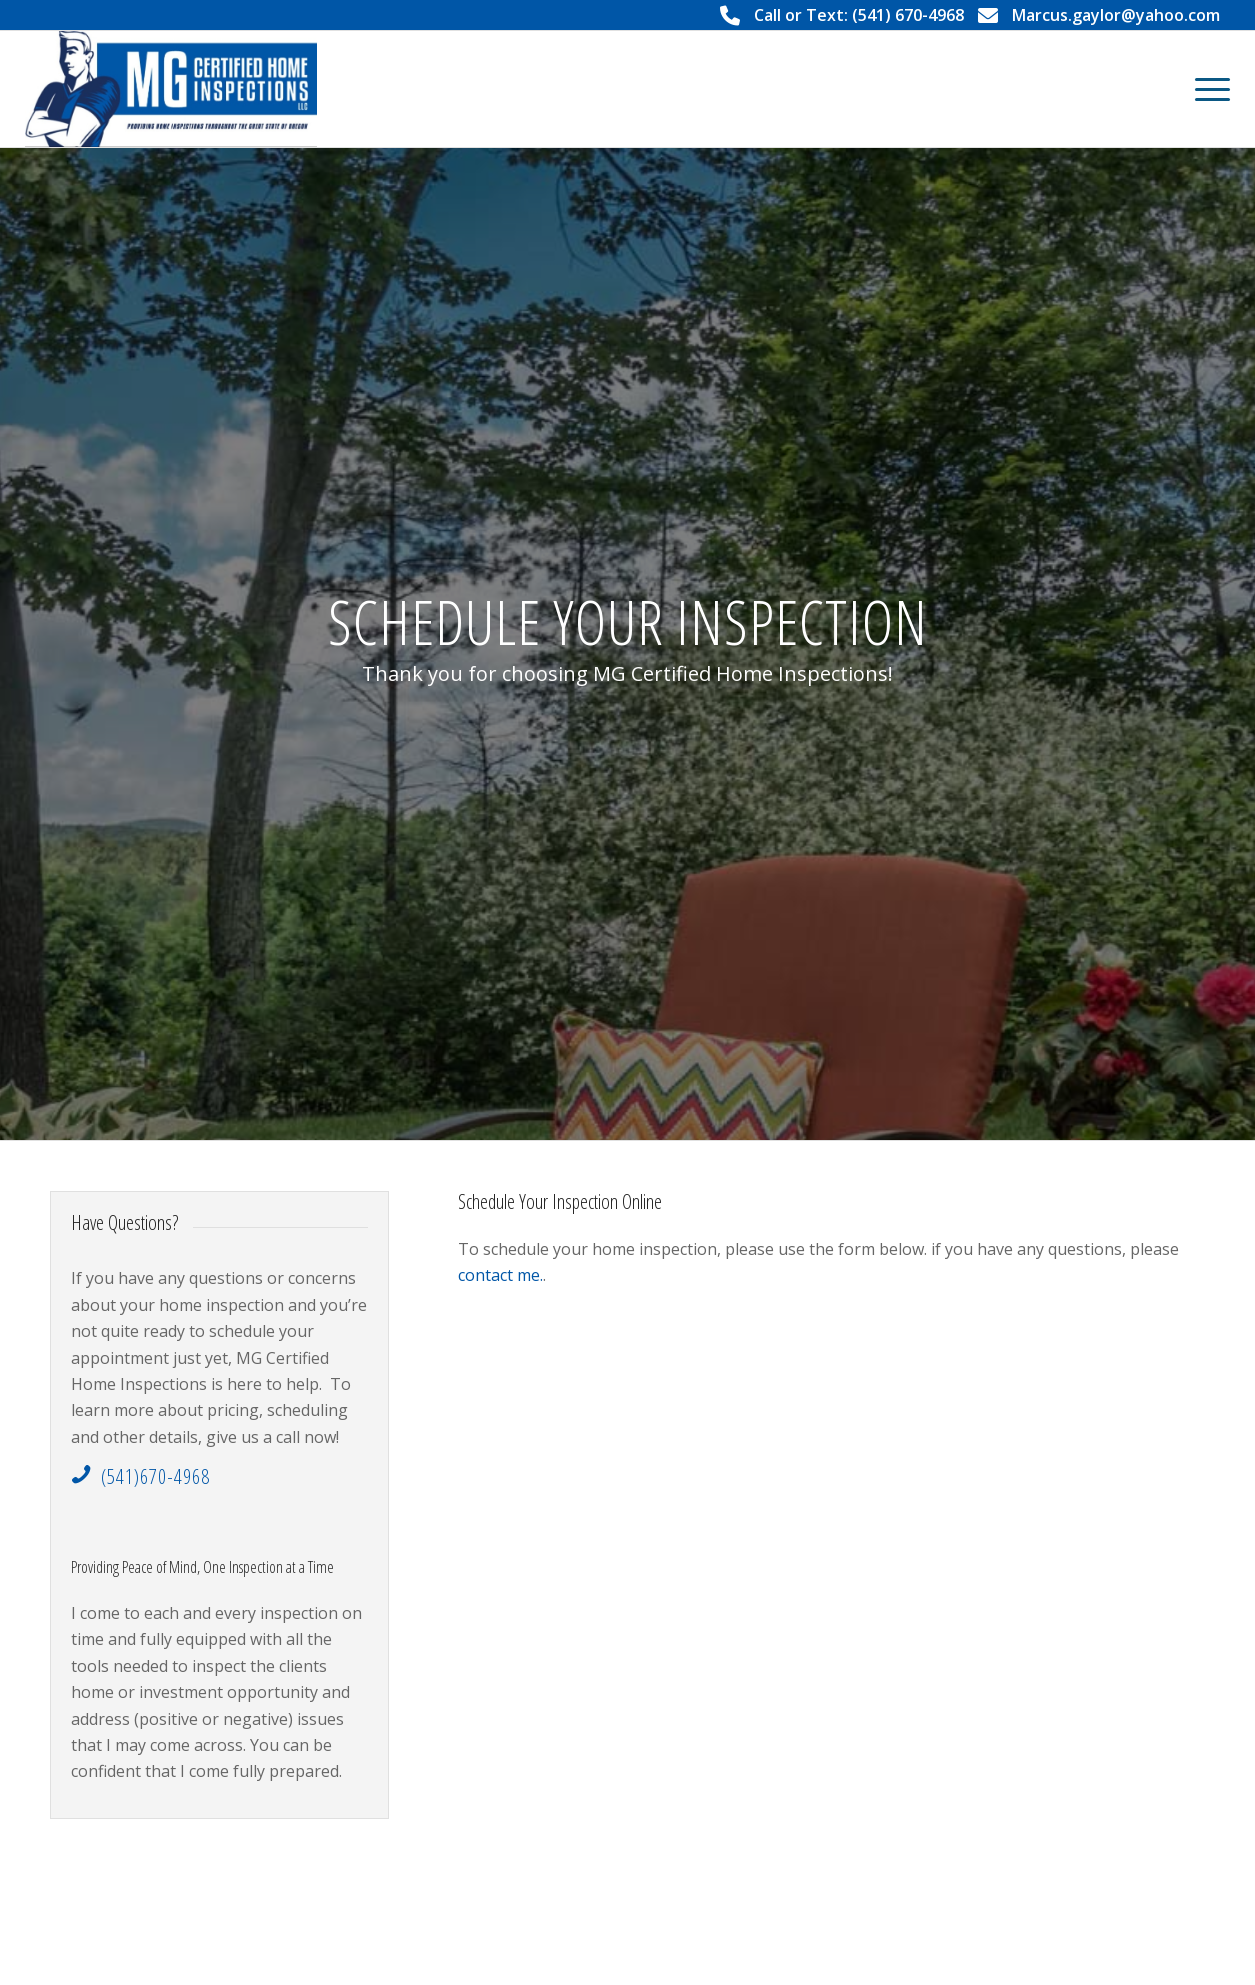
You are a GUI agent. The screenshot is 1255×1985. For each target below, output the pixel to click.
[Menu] (1206, 89)
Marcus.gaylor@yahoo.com (1116, 15)
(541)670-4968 (155, 1476)
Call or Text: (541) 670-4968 (859, 15)
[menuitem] (1206, 89)
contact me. (500, 1275)
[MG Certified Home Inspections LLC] (171, 89)
